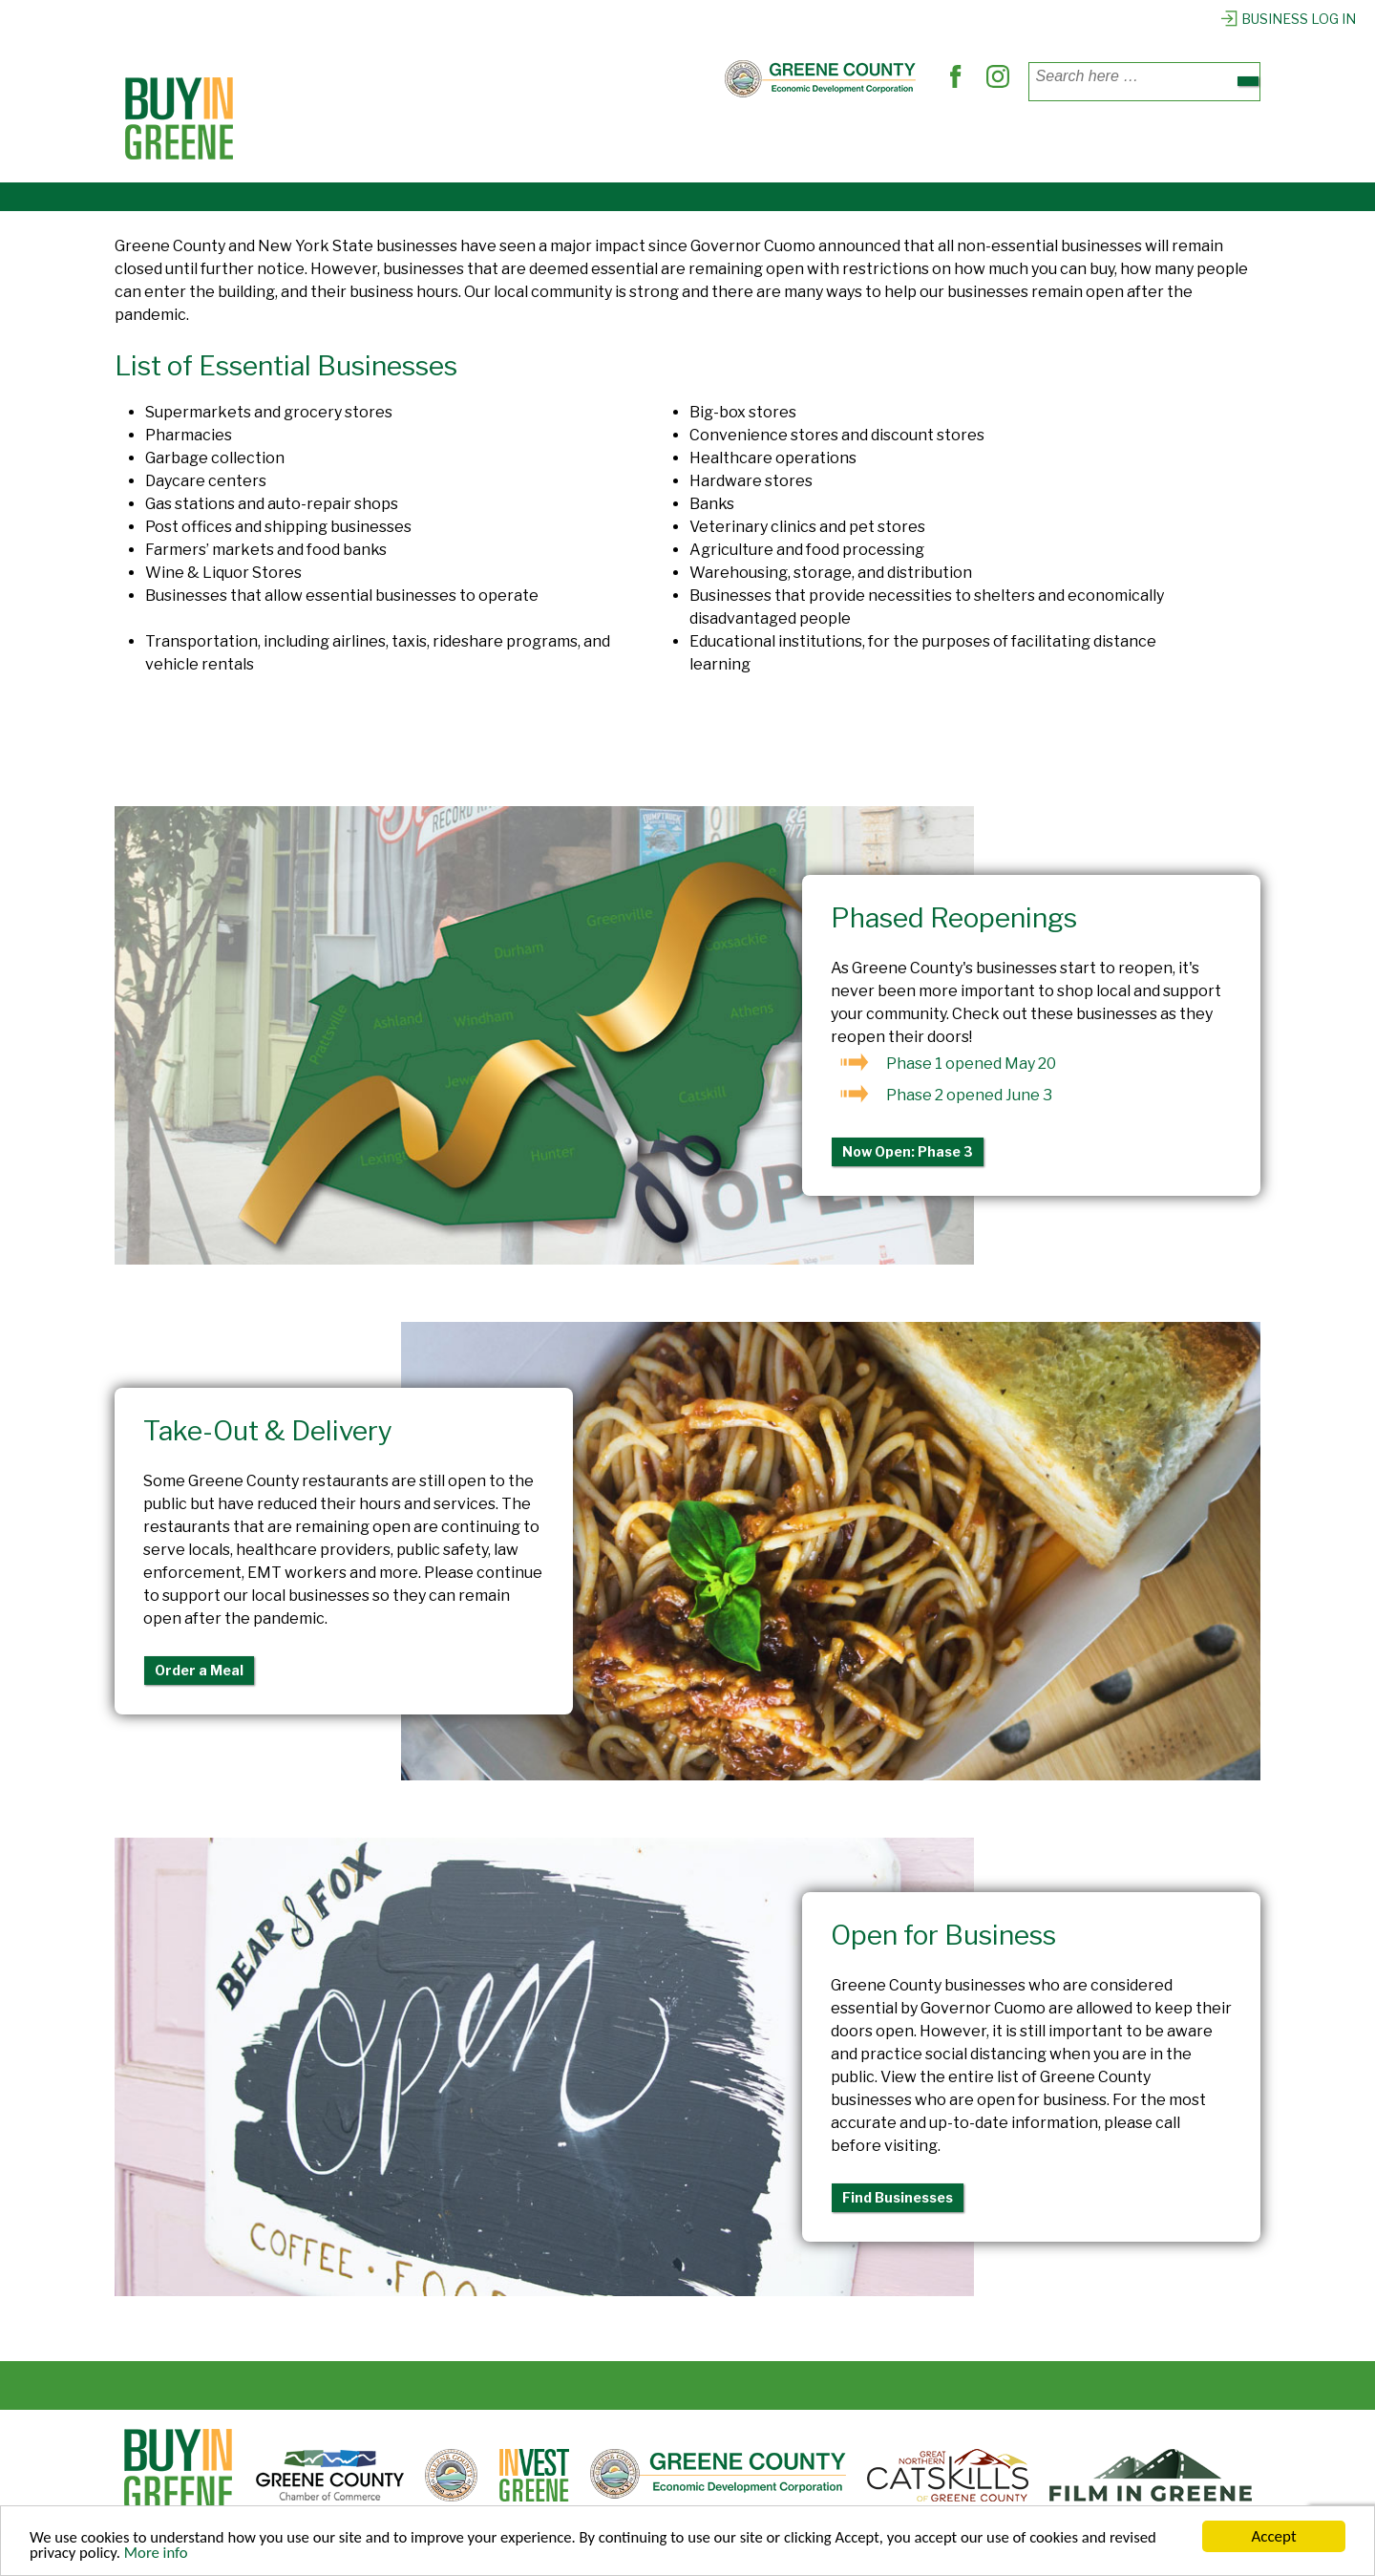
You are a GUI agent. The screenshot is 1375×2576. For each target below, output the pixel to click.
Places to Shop (374, 141)
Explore (934, 141)
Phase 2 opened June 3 (969, 1095)
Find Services (679, 141)
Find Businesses (897, 2197)
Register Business (1076, 141)
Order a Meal (199, 1670)
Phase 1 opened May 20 (971, 1063)
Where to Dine (530, 141)
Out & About (820, 141)
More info (158, 2554)
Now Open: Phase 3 (907, 1151)
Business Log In (1287, 19)
